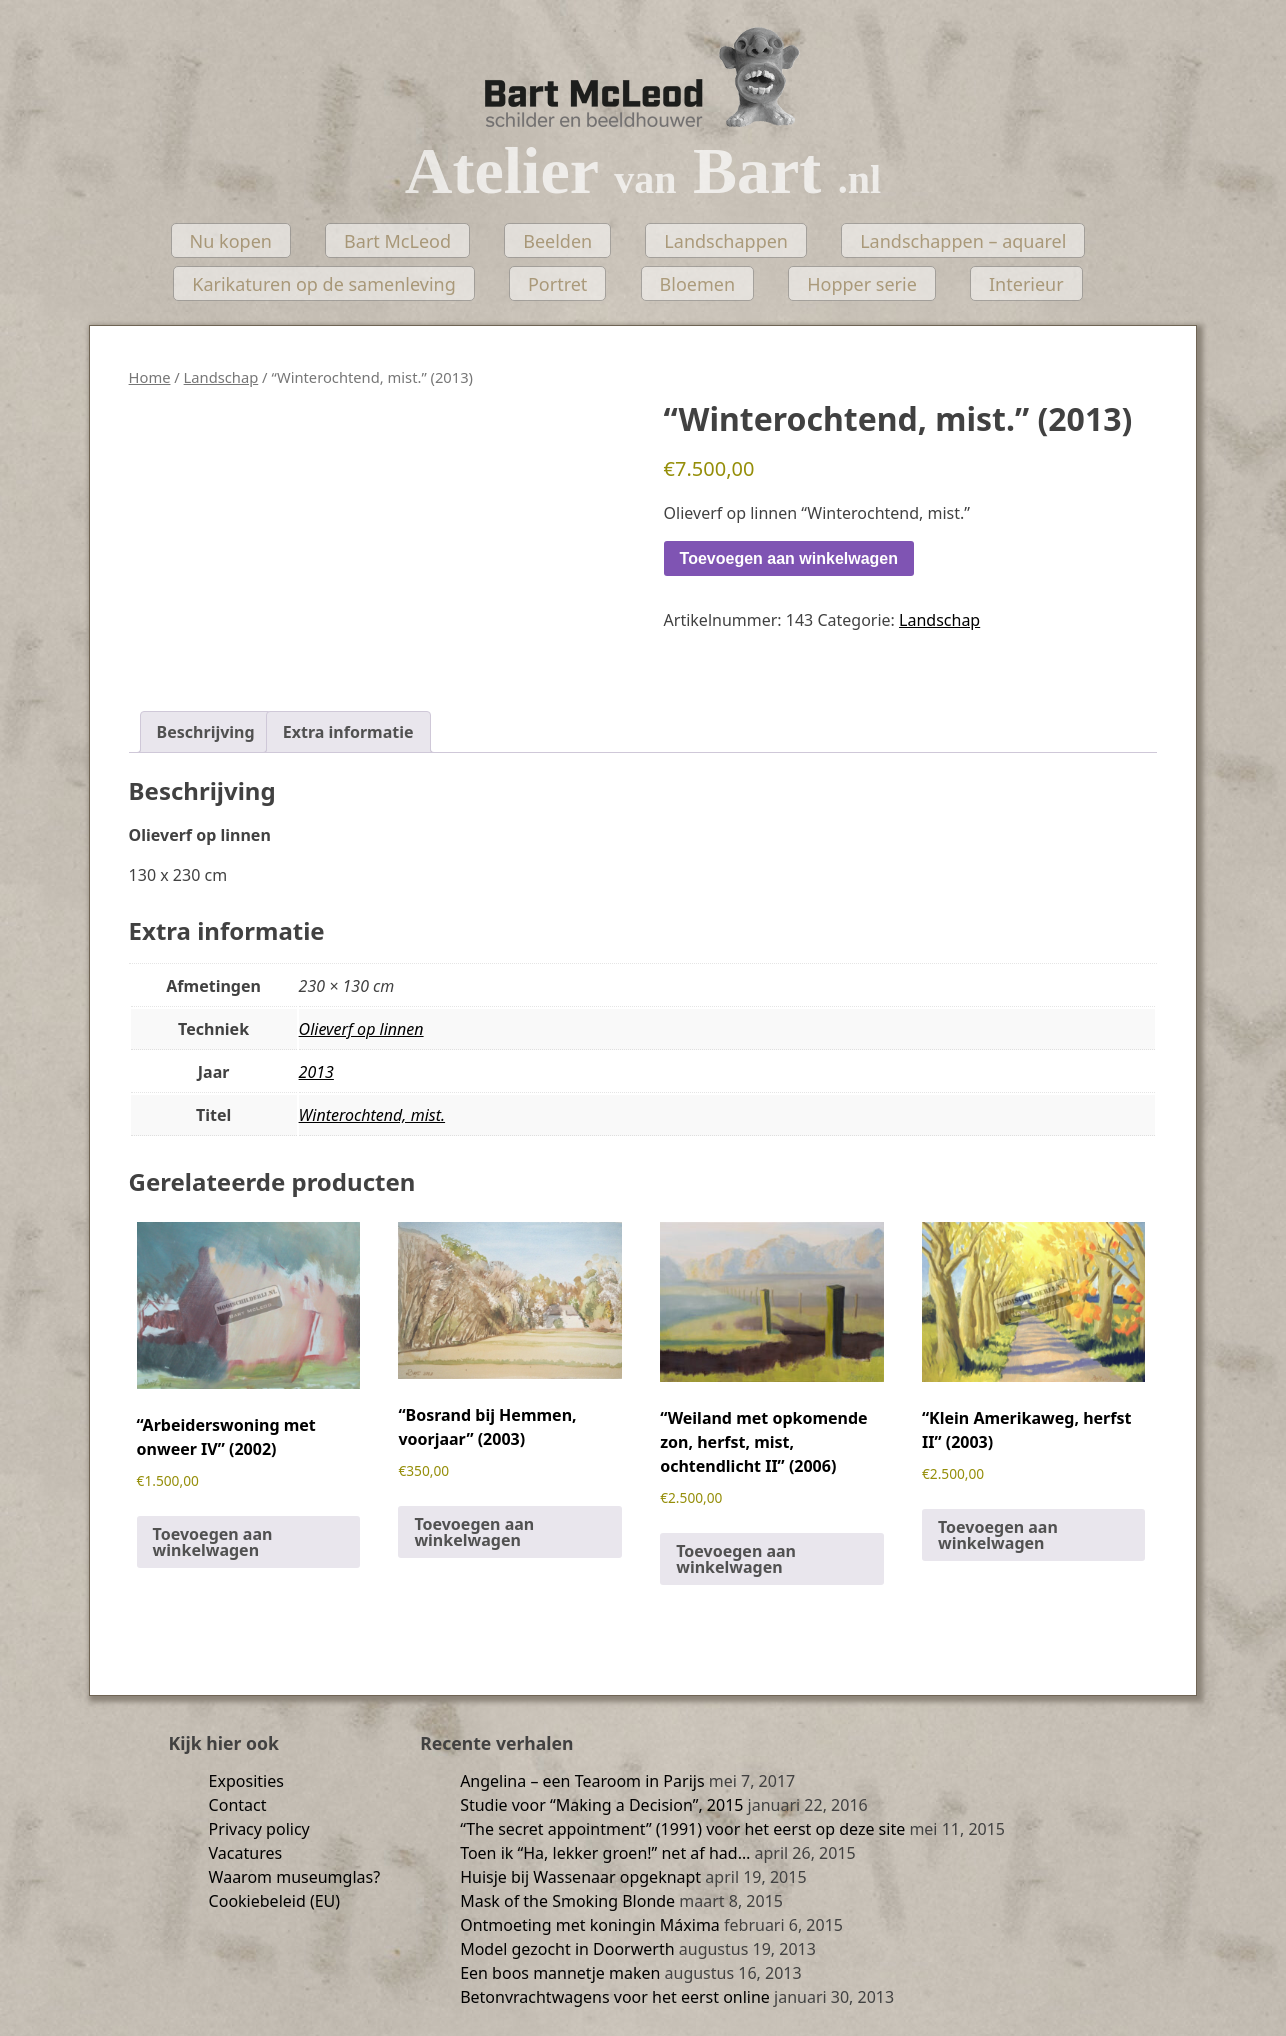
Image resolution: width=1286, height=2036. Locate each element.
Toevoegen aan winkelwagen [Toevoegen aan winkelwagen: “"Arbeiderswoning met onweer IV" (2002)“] (213, 1542)
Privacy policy (259, 1829)
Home (150, 377)
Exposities (246, 1781)
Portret (557, 284)
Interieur (1026, 284)
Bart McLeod (397, 241)
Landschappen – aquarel (963, 241)
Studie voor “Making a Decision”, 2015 (601, 1805)
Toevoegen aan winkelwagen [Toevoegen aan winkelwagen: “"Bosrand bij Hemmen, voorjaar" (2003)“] (474, 1532)
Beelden (557, 241)
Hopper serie (862, 284)
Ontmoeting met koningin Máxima (590, 1925)
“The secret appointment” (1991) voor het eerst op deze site (682, 1829)
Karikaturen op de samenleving (323, 284)
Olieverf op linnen (361, 1029)
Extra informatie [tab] (348, 732)
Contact (238, 1805)
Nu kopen (231, 241)
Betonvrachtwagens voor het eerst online (615, 1997)
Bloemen (698, 284)
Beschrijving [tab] (206, 732)
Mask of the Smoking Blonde (567, 1901)
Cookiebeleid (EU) (275, 1901)
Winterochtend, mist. (372, 1115)
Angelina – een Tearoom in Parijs (582, 1781)
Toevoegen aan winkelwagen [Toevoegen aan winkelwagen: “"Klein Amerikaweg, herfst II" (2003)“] (998, 1535)
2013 (316, 1072)
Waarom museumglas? (295, 1877)
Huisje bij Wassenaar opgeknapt (580, 1877)
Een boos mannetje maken (560, 1973)
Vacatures (246, 1853)
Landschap (221, 377)
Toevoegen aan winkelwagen (789, 558)
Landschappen (726, 241)
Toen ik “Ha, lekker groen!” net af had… (605, 1853)
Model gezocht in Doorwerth (567, 1949)
